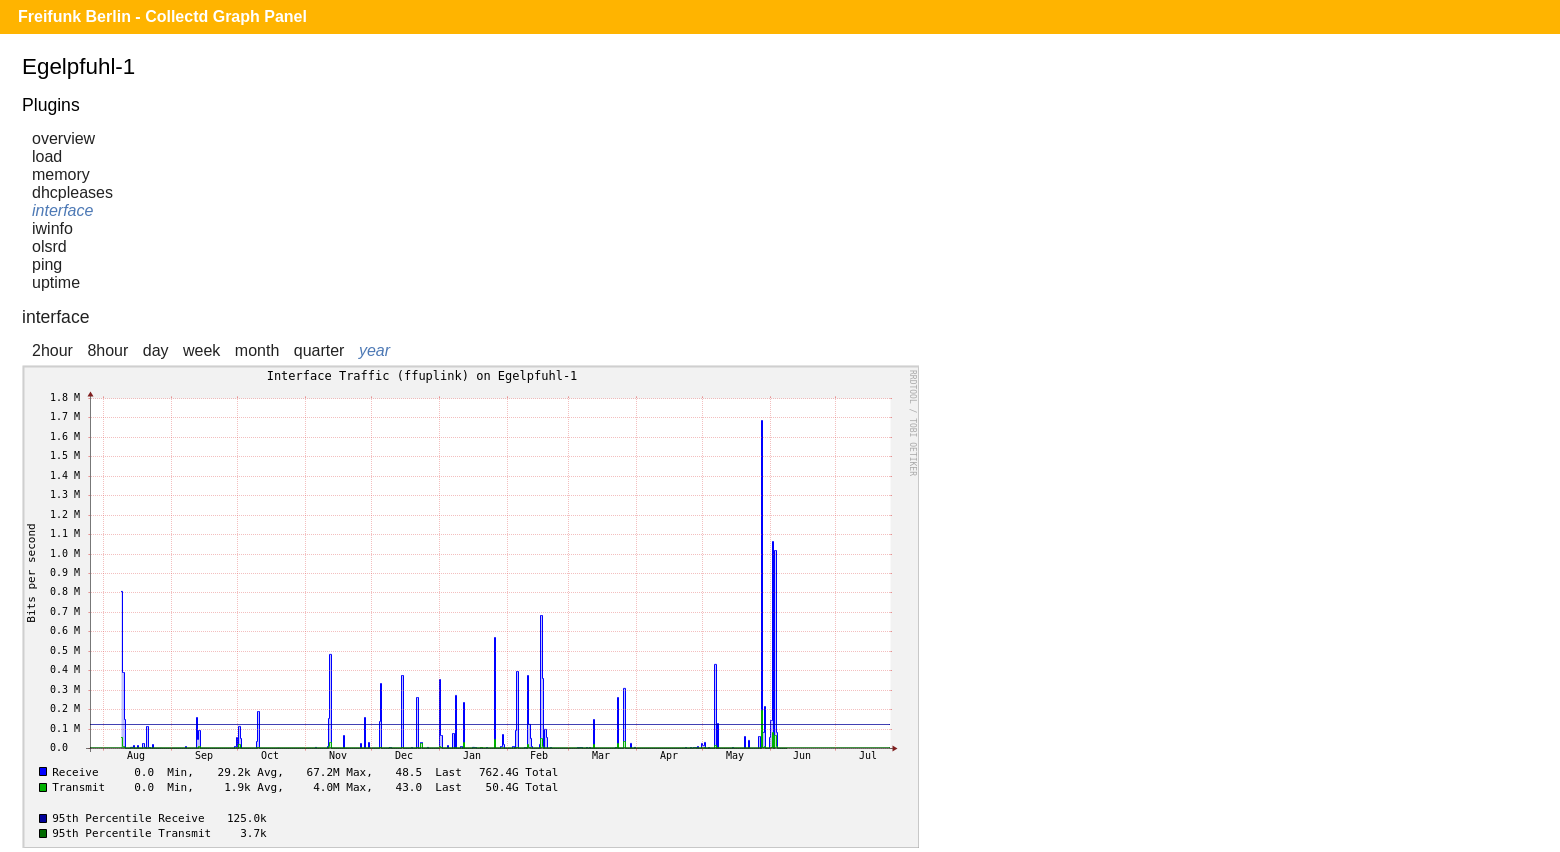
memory (61, 174)
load (47, 156)
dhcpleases (72, 192)
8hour (107, 350)
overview (63, 138)
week (201, 350)
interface (62, 210)
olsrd (49, 246)
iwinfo (52, 228)
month (257, 350)
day (156, 350)
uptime (56, 282)
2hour (52, 350)
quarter (319, 350)
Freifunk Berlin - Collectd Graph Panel (162, 16)
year (374, 350)
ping (47, 264)
